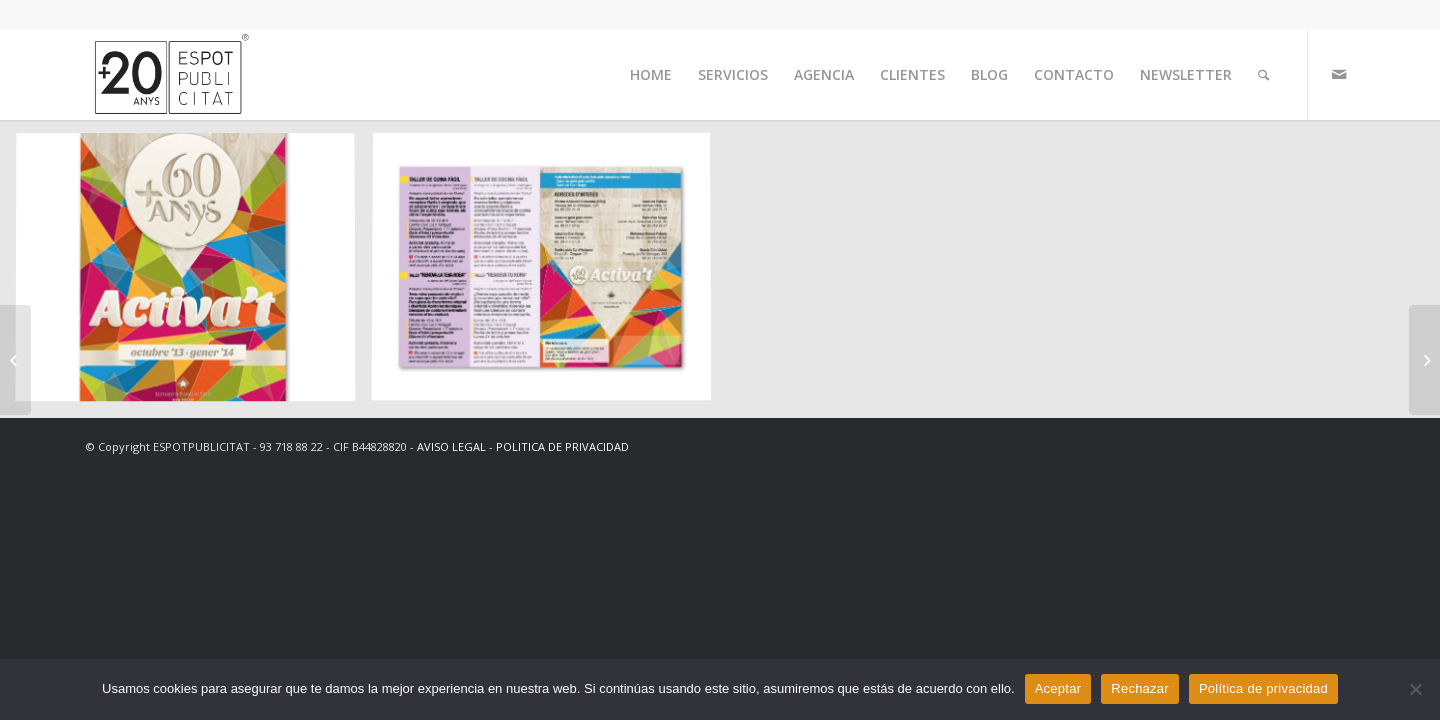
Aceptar (1058, 688)
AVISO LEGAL (451, 446)
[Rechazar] (1415, 689)
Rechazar (1140, 688)
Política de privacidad (1263, 688)
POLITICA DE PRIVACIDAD (562, 446)
